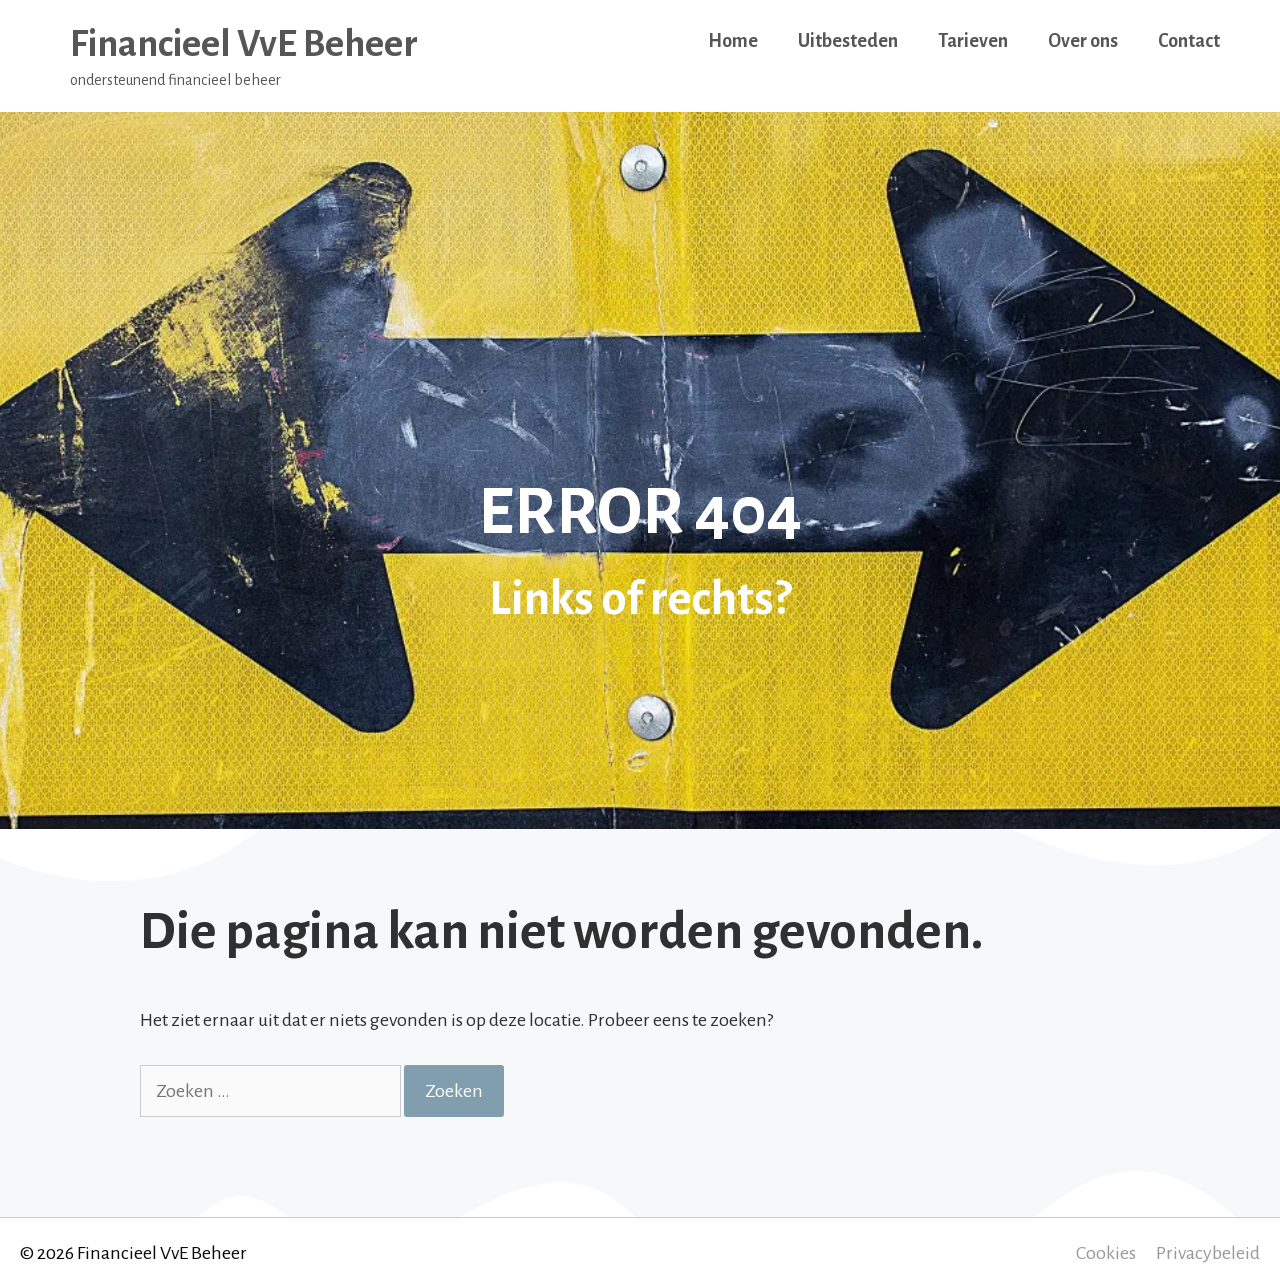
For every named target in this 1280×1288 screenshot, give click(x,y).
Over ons (1083, 41)
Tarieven (973, 41)
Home (733, 41)
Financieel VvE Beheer (244, 44)
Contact (1189, 41)
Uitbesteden (848, 41)
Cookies (1106, 1253)
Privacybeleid (1208, 1253)
